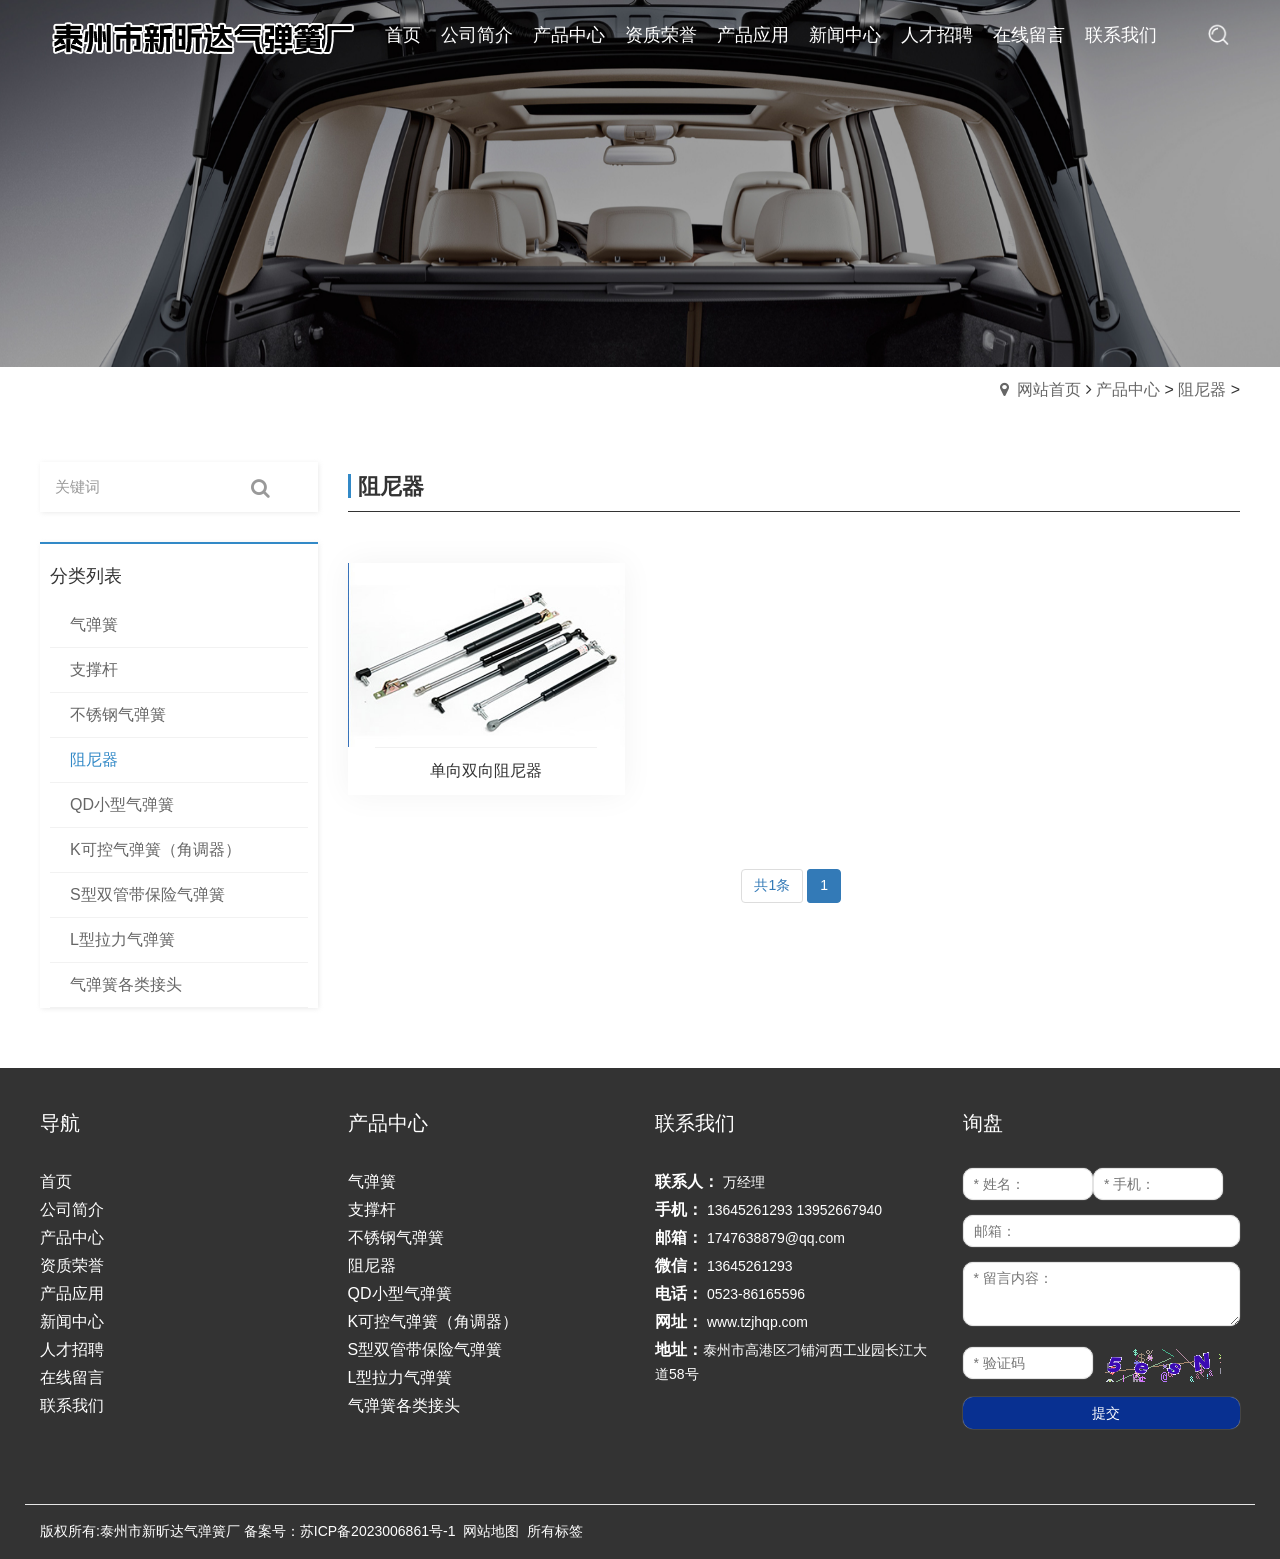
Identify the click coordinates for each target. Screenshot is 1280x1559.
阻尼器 (1202, 389)
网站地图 (491, 1531)
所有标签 (555, 1531)
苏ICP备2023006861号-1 (378, 1531)
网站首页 (1049, 389)
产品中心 (1128, 389)
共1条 (772, 885)
